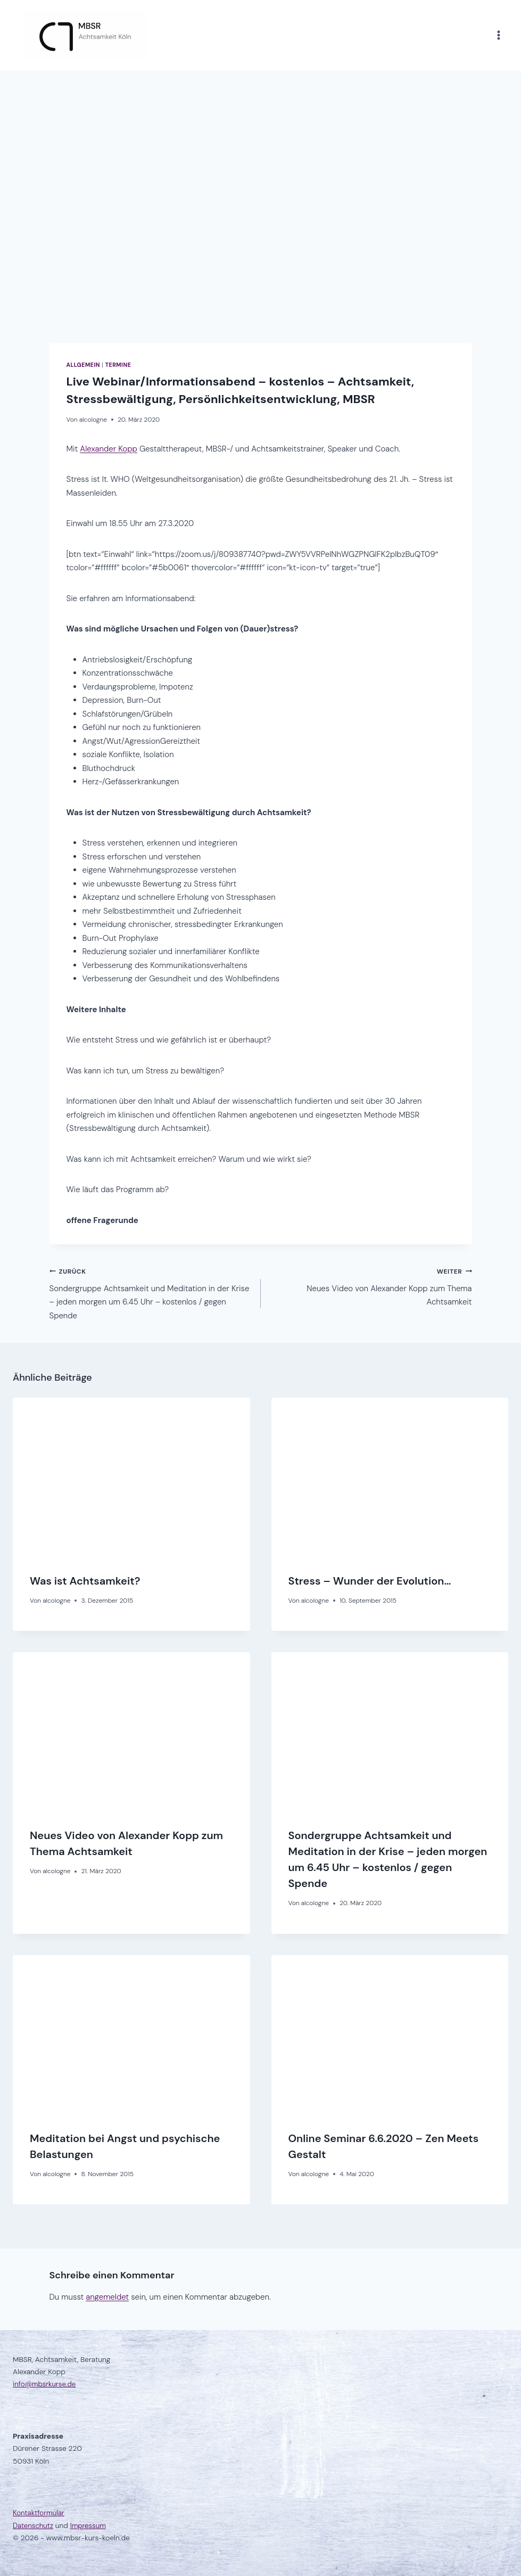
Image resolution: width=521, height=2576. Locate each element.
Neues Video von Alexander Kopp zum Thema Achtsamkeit (370, 1286)
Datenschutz (34, 2525)
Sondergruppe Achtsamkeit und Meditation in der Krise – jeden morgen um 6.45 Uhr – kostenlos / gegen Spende (151, 1293)
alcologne (93, 419)
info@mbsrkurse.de (45, 2384)
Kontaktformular (39, 2512)
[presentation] (131, 1477)
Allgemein (83, 365)
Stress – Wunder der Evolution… (369, 1581)
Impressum (90, 2525)
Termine (118, 365)
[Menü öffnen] (498, 35)
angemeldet (107, 2297)
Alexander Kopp (108, 449)
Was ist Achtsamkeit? (85, 1581)
